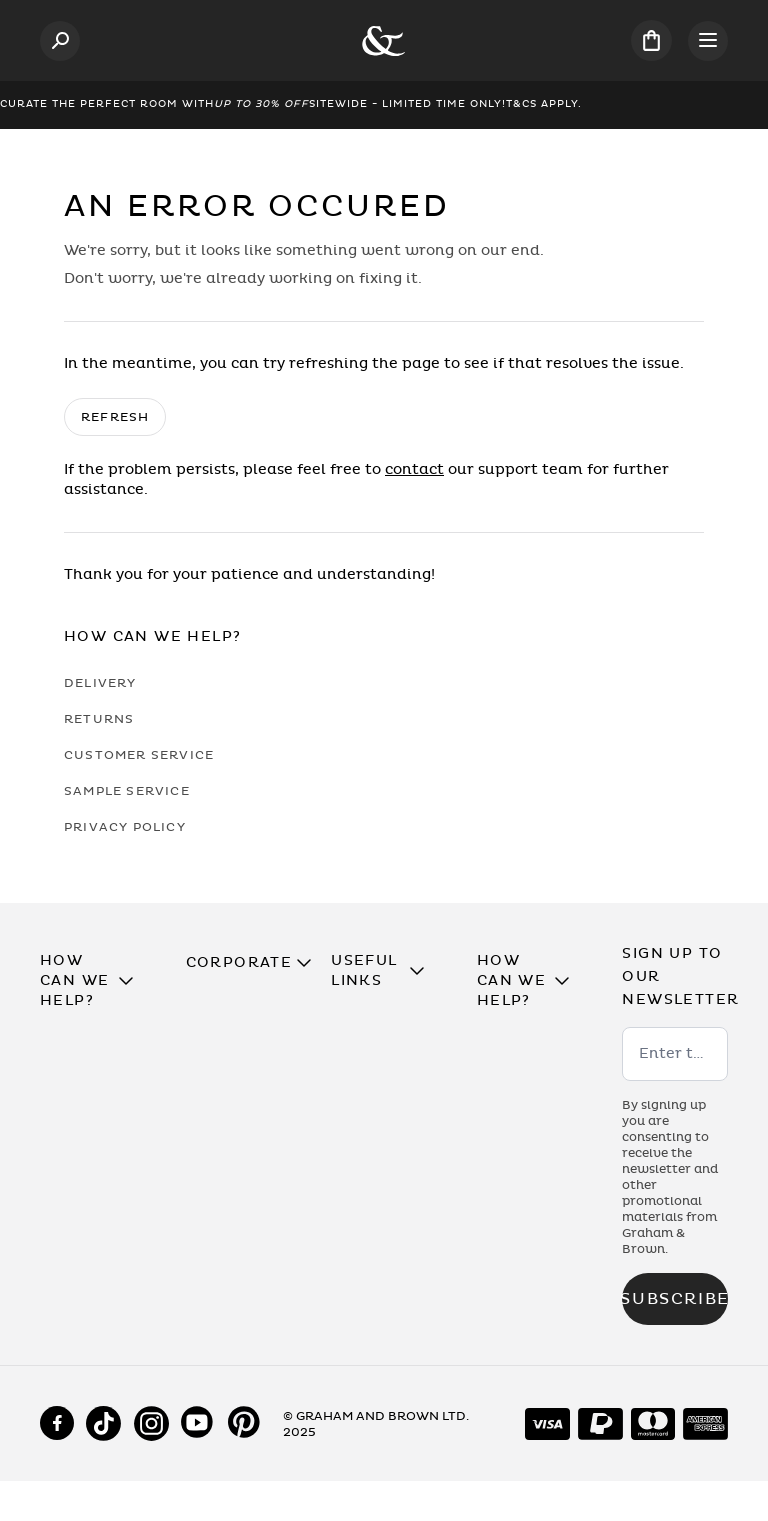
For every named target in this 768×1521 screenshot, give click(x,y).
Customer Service (139, 755)
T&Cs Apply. (544, 104)
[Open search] (60, 41)
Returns (99, 719)
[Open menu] (708, 41)
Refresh (115, 417)
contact (414, 469)
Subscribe (675, 1299)
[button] (93, 981)
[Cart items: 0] (651, 40)
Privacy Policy (125, 827)
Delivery (100, 683)
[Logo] (383, 41)
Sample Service (127, 791)
